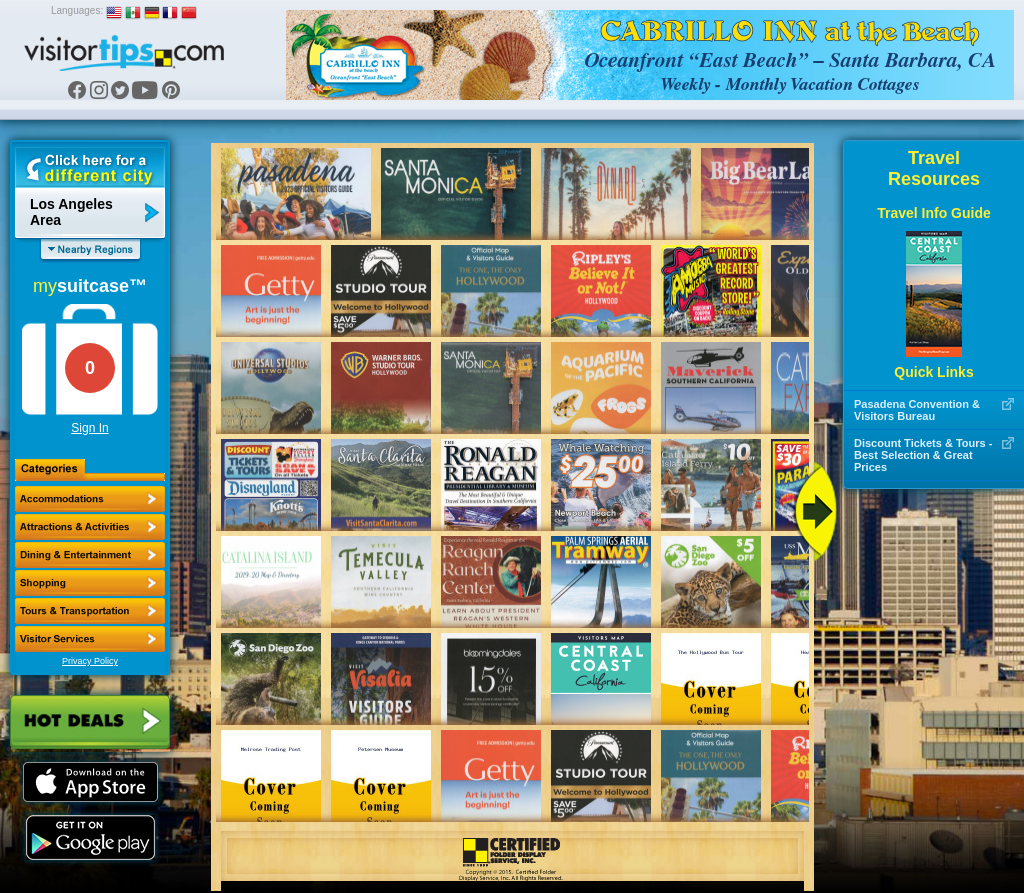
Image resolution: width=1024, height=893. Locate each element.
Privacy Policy (90, 661)
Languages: (77, 10)
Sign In (89, 428)
